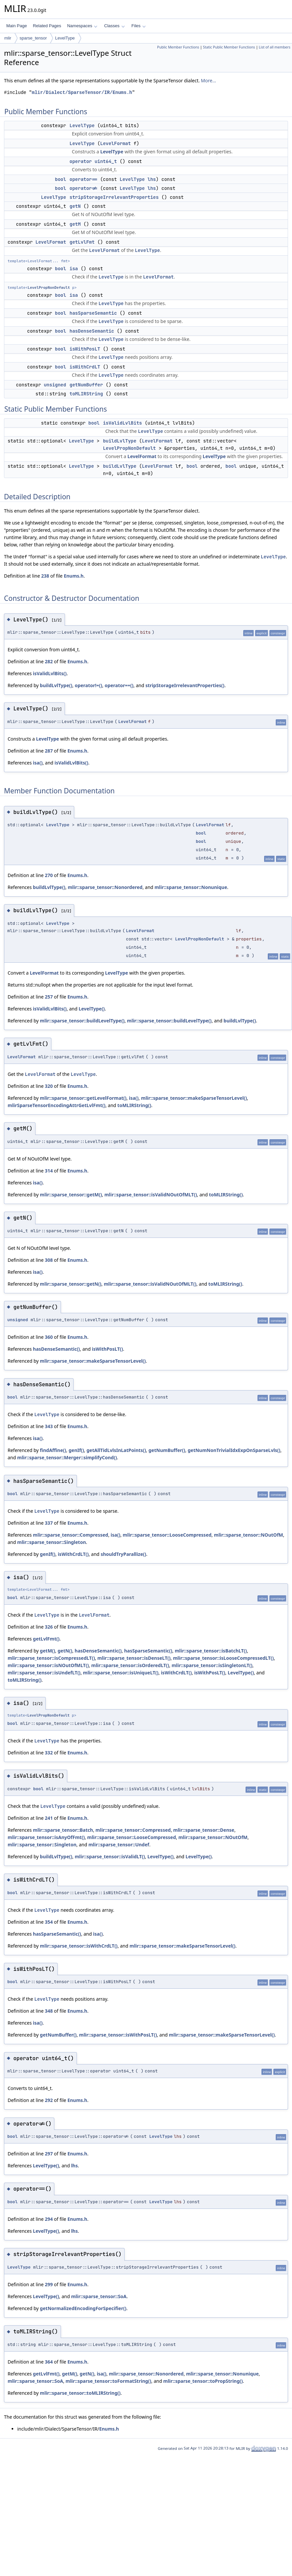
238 (45, 576)
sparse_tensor (33, 38)
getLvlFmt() (46, 1639)
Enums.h (74, 576)
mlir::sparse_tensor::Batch (63, 1830)
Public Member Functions (178, 47)
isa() (37, 763)
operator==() (119, 685)
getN (75, 206)
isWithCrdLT (85, 367)
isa (74, 269)
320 (49, 1086)
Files (139, 25)
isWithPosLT (85, 349)
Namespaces (82, 25)
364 (49, 2362)
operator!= (83, 188)
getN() (65, 1651)
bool (60, 179)
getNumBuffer (86, 385)
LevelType (65, 38)
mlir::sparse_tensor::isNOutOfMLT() (48, 1665)
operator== (83, 179)
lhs (151, 179)
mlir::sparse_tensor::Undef (118, 1844)
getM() (47, 1651)
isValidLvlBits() (50, 673)
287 (49, 751)
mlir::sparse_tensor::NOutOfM (248, 1535)
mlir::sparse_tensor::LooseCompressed (167, 1535)
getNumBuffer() (166, 1450)
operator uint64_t (93, 161)
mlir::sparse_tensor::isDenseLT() (134, 1658)
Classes (114, 25)
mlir (7, 38)
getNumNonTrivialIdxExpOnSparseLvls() (234, 1450)
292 (49, 2100)
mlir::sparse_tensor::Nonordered (105, 887)
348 (49, 2011)
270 (49, 875)
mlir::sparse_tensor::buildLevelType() (82, 1020)
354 (49, 1922)
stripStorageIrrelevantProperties (114, 197)
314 (49, 1170)
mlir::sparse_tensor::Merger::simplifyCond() (67, 1457)
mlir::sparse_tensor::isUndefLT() (44, 1672)
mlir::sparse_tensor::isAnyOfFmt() (46, 1837)
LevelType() (92, 1009)
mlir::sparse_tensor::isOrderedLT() (130, 1665)
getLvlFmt (82, 242)
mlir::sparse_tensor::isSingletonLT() (212, 1665)
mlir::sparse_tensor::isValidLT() (110, 1856)
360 (49, 1337)
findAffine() (53, 1450)
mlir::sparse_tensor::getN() (70, 1284)
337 (49, 1523)
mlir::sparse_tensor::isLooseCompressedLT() (223, 1658)
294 (49, 2219)
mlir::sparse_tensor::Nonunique (190, 887)
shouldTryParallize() (123, 1554)
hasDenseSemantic (92, 331)
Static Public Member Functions (229, 47)
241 (49, 1818)
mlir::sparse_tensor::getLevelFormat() (83, 1098)
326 (49, 1627)
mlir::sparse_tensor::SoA (98, 2296)
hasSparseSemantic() (148, 1651)
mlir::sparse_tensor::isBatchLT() (211, 1651)
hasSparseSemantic (93, 313)
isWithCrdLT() (73, 1554)
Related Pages (47, 25)
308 (49, 1260)
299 (49, 2284)
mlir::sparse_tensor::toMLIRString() (80, 2393)
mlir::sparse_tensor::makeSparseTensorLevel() (194, 1098)
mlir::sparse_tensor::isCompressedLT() (51, 1658)
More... (208, 80)
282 (49, 661)
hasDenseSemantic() (56, 1349)
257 (49, 997)
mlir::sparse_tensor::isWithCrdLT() (78, 1946)
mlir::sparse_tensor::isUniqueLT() (120, 1672)
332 (49, 1752)
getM (75, 224)
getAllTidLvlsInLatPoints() (116, 1450)
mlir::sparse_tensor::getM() (71, 1194)
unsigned (55, 385)
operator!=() (88, 685)
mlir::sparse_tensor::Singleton (51, 1542)
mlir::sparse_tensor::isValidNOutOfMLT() (150, 1194)
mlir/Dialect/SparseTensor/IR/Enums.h (82, 92)
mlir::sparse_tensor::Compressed (70, 1535)
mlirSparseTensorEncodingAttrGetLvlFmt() (56, 1105)
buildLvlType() (56, 685)
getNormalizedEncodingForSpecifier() (83, 2308)
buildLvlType (120, 441)
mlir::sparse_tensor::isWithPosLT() (118, 2035)
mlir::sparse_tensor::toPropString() (203, 2381)
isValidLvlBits (122, 423)
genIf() (76, 1450)
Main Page (16, 25)
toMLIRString (86, 394)
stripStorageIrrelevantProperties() (185, 685)
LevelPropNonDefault (49, 287)
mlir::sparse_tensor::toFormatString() (108, 2381)
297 (49, 2153)
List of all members (274, 47)
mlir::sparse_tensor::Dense (203, 1830)
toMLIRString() (134, 1105)
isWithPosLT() (107, 1349)
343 (49, 1426)
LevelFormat (115, 143)
